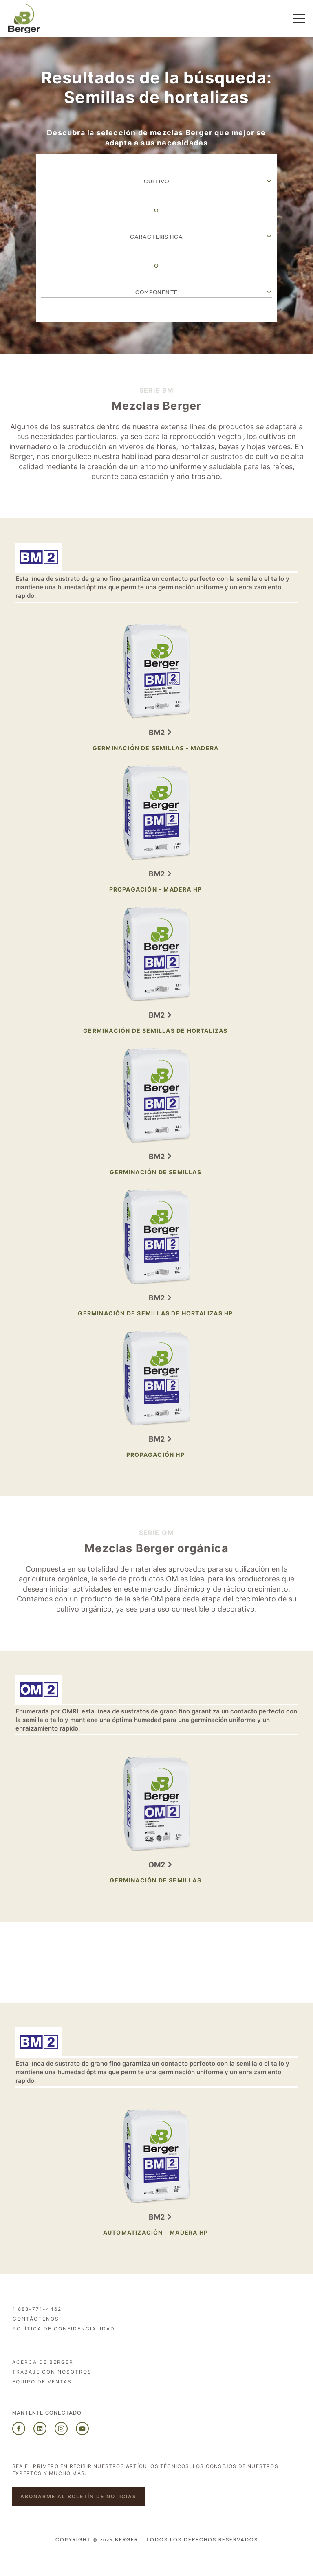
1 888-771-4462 (37, 2309)
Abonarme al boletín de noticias (78, 2496)
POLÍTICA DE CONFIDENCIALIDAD (64, 2329)
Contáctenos (36, 2319)
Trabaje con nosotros (52, 2372)
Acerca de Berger (42, 2362)
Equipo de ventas (42, 2381)
